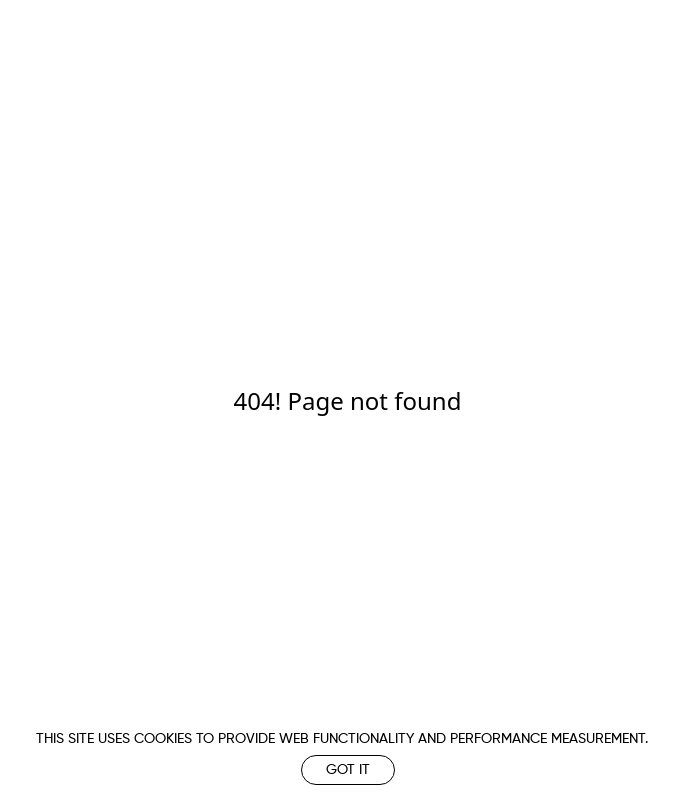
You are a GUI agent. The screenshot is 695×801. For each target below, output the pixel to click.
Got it (348, 770)
